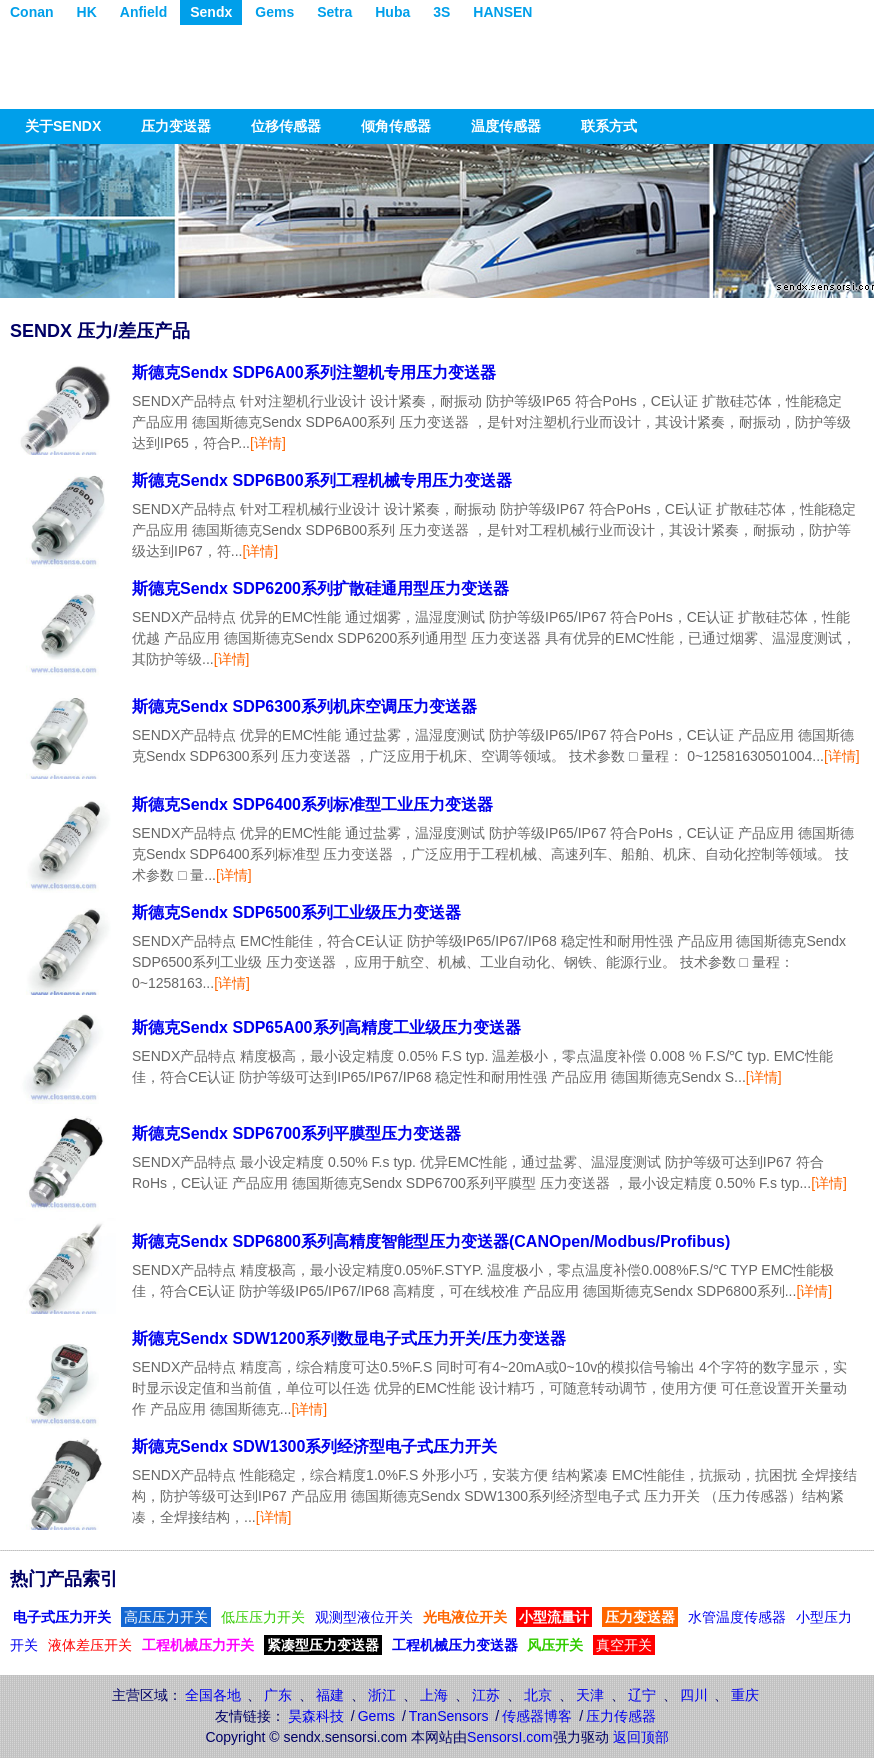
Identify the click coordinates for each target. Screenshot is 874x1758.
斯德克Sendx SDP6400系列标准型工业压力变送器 (312, 804)
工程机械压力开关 (198, 1645)
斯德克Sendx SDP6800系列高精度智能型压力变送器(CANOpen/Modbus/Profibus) (431, 1241)
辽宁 (642, 1695)
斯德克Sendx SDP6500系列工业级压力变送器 (296, 912)
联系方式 (609, 126)
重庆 (745, 1695)
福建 (330, 1695)
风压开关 (555, 1645)
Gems (274, 12)
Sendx (211, 12)
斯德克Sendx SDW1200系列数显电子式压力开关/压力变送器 (349, 1338)
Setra (334, 12)
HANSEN (502, 12)
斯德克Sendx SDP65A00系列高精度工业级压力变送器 (326, 1027)
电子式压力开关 (62, 1617)
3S (441, 12)
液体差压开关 (90, 1645)
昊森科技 (316, 1716)
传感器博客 (537, 1716)
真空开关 (624, 1645)
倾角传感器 (396, 126)
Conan (32, 12)
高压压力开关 (166, 1617)
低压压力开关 (263, 1617)
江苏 (486, 1695)
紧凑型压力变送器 (323, 1645)
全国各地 (213, 1695)
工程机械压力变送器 (455, 1645)
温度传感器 (506, 126)
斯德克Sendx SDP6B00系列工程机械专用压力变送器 (322, 480)
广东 (278, 1695)
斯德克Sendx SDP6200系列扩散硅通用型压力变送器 (320, 588)
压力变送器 (176, 126)
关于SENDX (63, 126)
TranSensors (449, 1716)
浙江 (382, 1695)
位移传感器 (286, 126)
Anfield (143, 12)
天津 (590, 1695)
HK (87, 12)
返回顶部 (641, 1737)
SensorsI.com (510, 1737)
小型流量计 (554, 1617)
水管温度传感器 (737, 1617)
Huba (392, 12)
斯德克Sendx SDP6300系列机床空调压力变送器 (304, 706)
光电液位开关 (465, 1617)
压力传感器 (621, 1716)
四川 (694, 1695)
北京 (538, 1695)
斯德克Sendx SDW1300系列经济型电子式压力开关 (314, 1446)
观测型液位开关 (364, 1617)
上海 (434, 1695)
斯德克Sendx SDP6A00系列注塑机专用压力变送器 (314, 372)
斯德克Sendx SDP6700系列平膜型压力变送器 (296, 1133)
